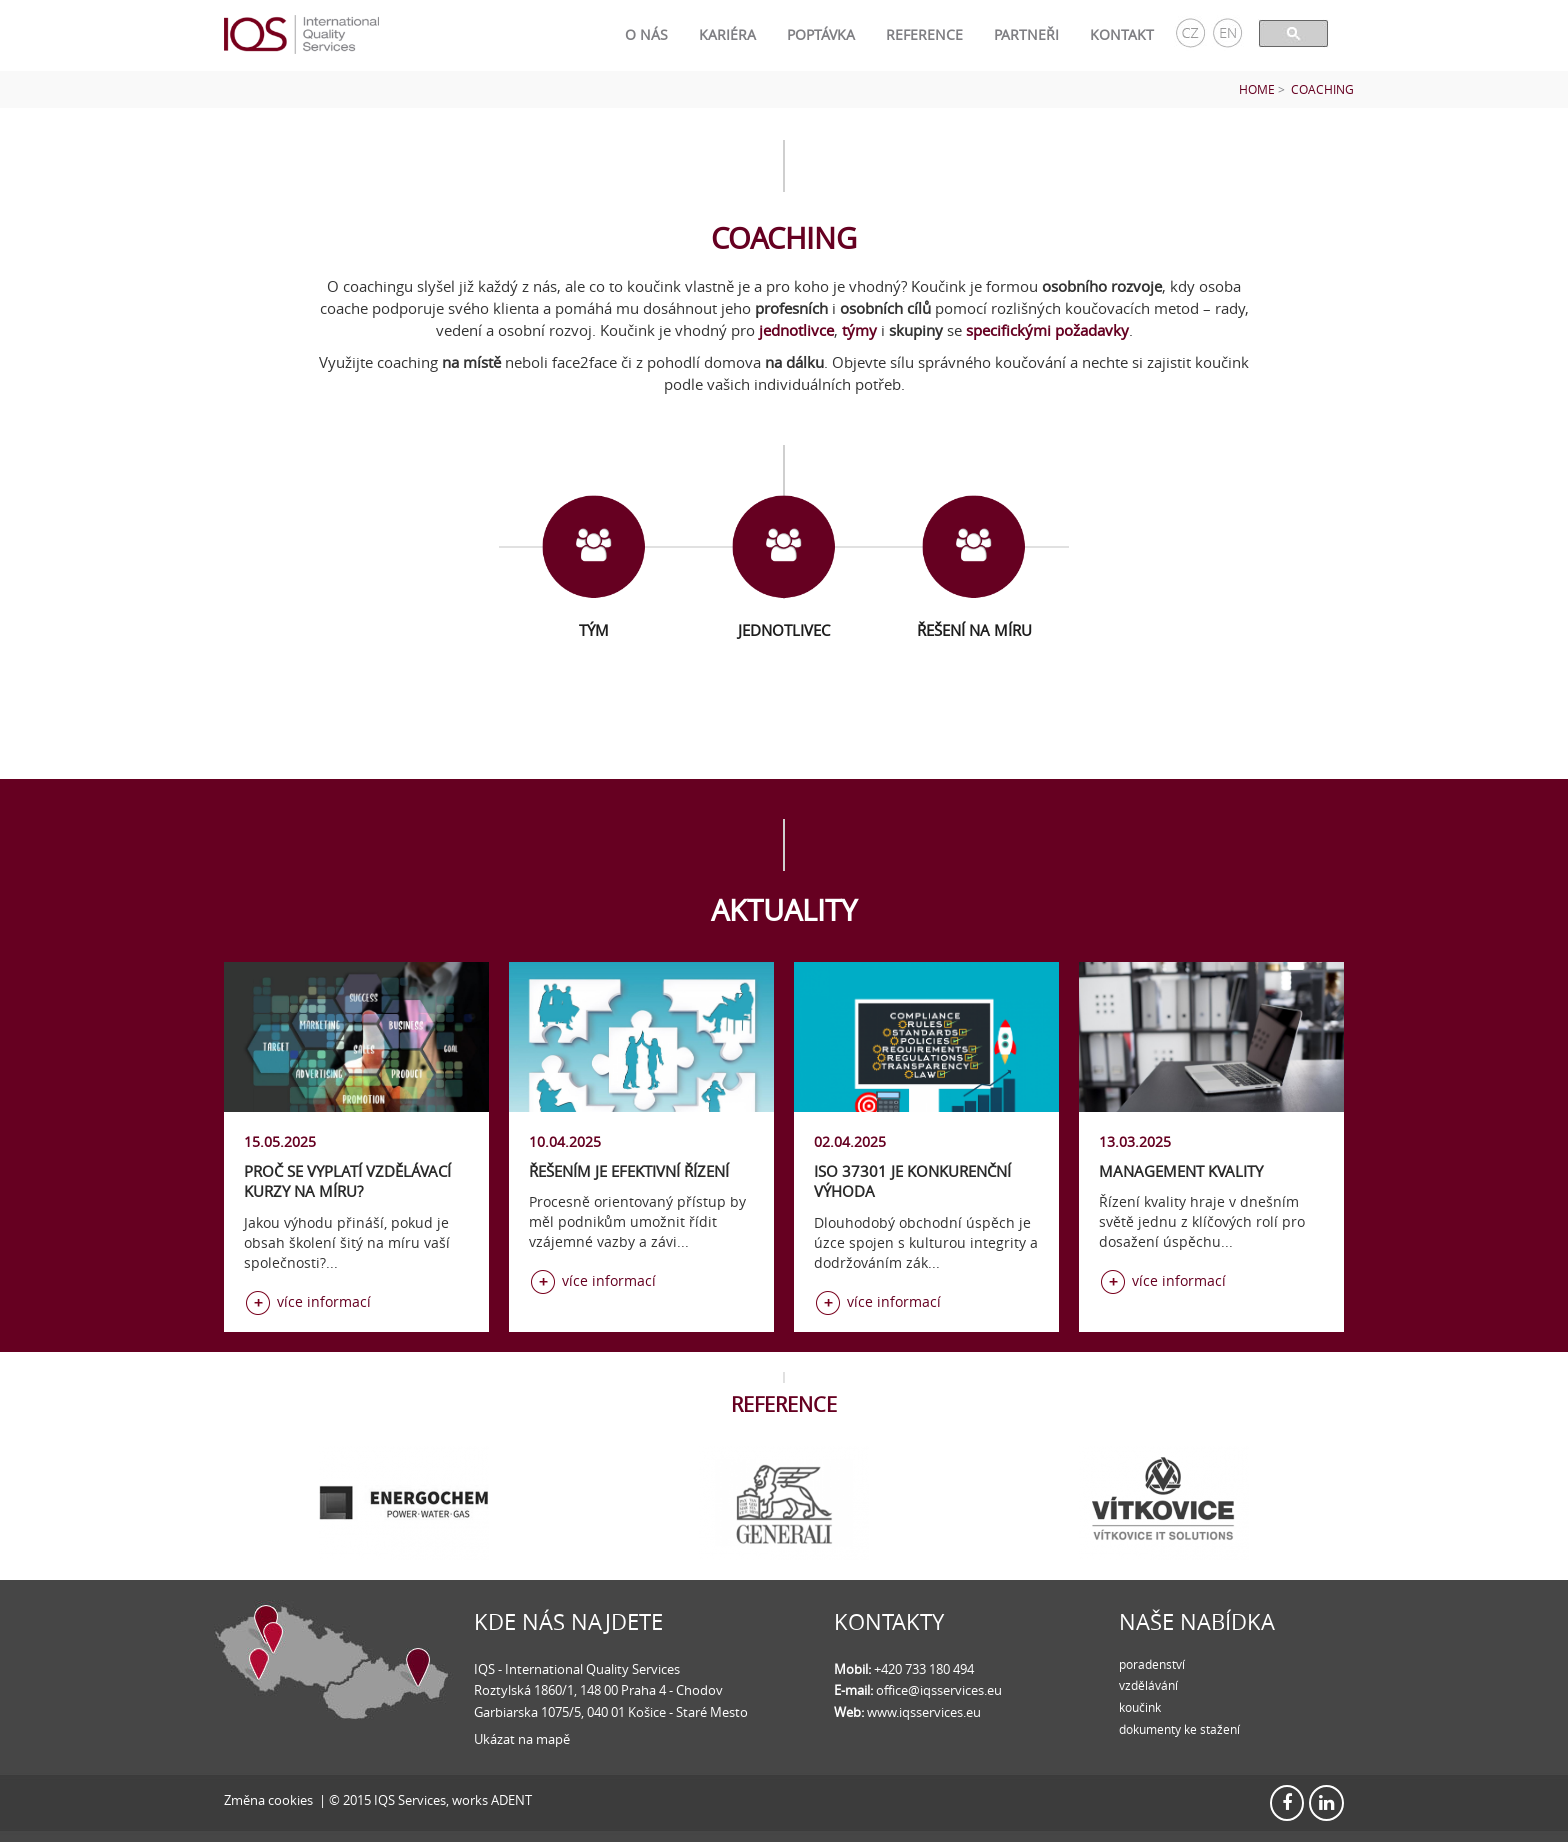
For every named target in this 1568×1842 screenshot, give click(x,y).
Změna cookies (268, 1800)
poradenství (1152, 1664)
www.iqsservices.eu (924, 1712)
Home (1257, 89)
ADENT (511, 1800)
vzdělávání (1148, 1685)
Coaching (1322, 89)
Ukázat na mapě (522, 1739)
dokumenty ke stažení (1179, 1729)
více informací (324, 1301)
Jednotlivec (784, 630)
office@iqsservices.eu (939, 1690)
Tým (594, 630)
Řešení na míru (974, 630)
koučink (1140, 1707)
